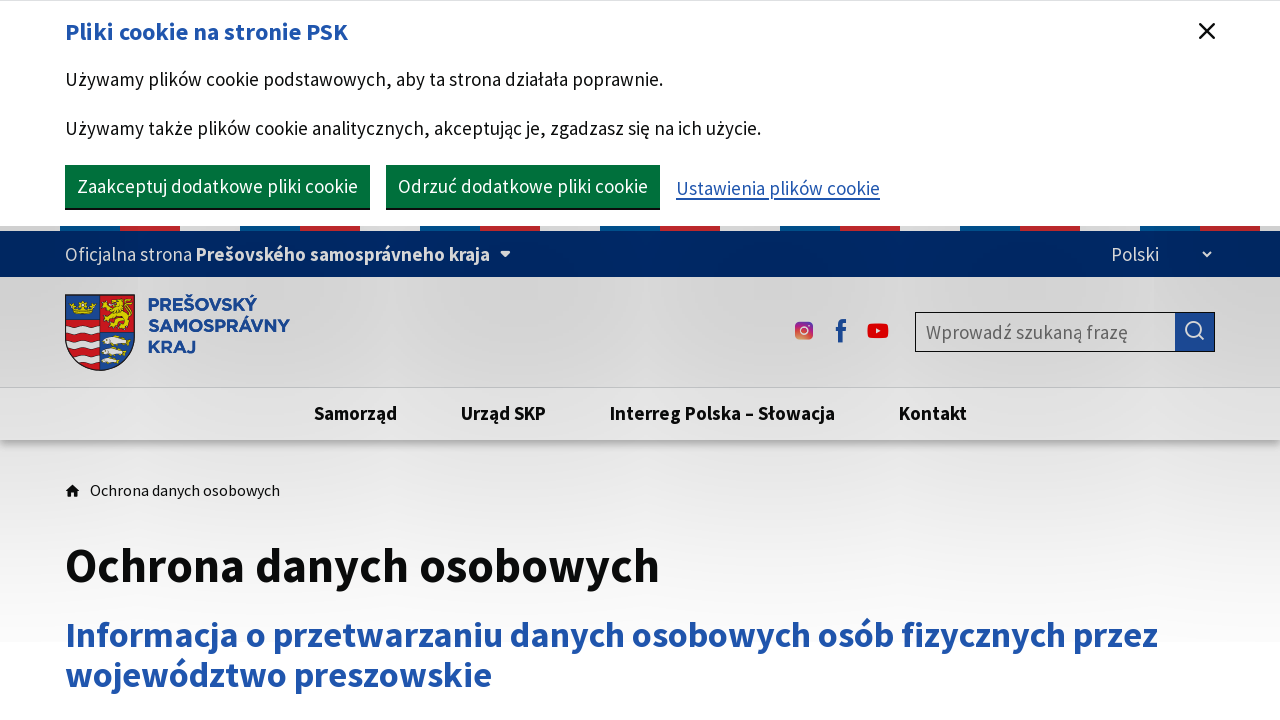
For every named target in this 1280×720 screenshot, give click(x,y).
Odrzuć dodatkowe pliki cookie (523, 186)
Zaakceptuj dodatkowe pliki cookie (217, 186)
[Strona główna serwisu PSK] (177, 332)
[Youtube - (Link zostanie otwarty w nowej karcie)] (878, 332)
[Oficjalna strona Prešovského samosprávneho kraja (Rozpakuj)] (288, 254)
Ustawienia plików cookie (778, 188)
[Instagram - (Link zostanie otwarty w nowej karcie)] (804, 332)
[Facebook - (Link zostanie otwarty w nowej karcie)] (841, 332)
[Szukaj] (1195, 332)
